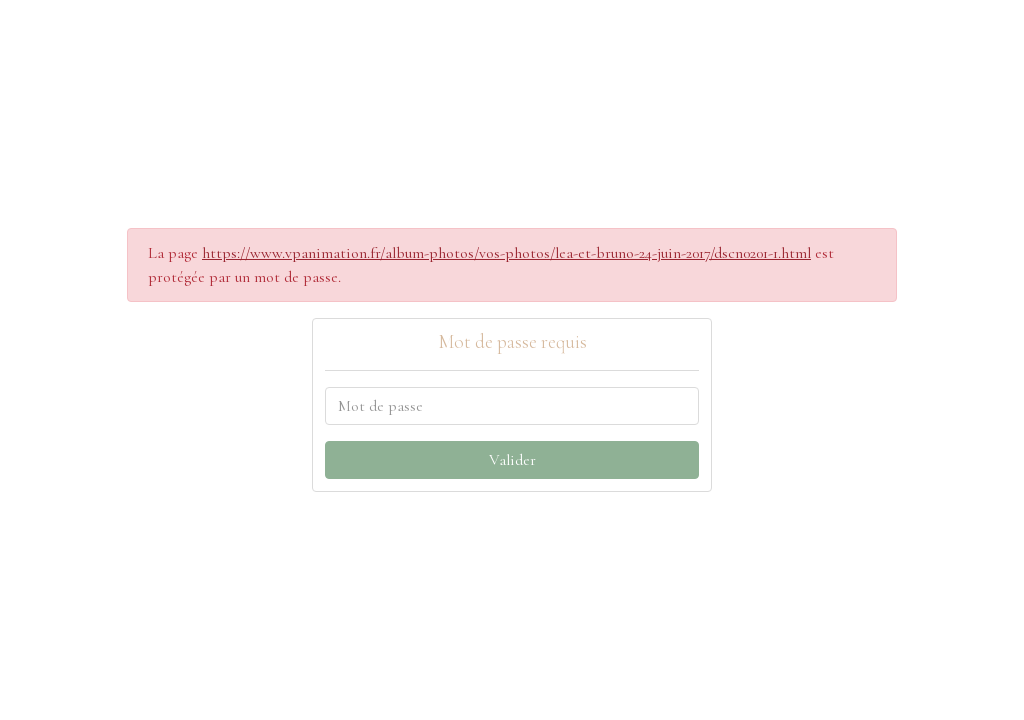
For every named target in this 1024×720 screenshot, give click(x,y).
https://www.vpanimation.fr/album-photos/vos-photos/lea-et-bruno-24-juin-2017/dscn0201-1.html (506, 253)
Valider (512, 460)
